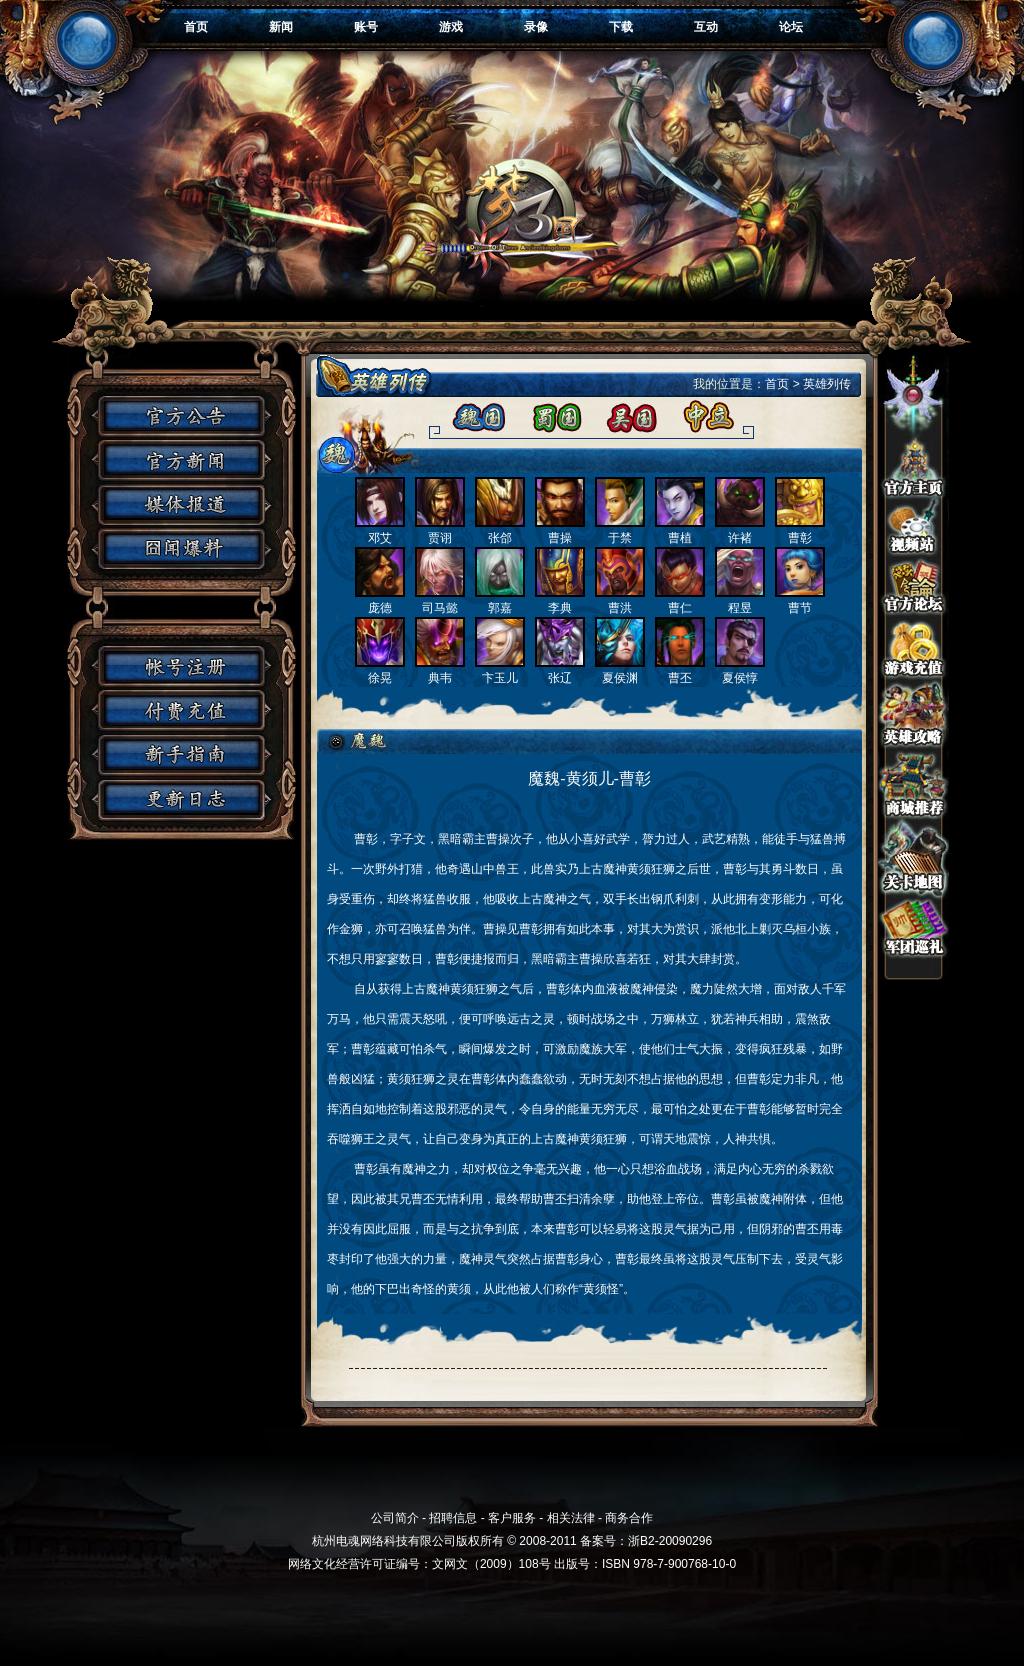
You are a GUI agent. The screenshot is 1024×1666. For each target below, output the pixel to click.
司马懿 (440, 600)
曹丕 (680, 670)
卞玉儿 (500, 670)
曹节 (800, 600)
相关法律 (571, 1518)
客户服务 (512, 1518)
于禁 (620, 530)
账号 (366, 27)
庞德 (380, 600)
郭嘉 (500, 600)
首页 (196, 27)
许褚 (740, 530)
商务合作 (629, 1518)
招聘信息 (453, 1518)
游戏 (451, 27)
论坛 (791, 27)
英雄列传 (827, 384)
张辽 (560, 670)
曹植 (680, 530)
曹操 (560, 530)
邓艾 (380, 530)
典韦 (440, 670)
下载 (621, 27)
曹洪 (620, 600)
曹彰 (800, 530)
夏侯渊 (620, 670)
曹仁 (680, 600)
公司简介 (395, 1518)
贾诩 (440, 530)
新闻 (281, 27)
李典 (560, 600)
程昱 (740, 600)
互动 (706, 27)
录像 (536, 27)
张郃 (500, 530)
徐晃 (380, 670)
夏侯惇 (740, 670)
